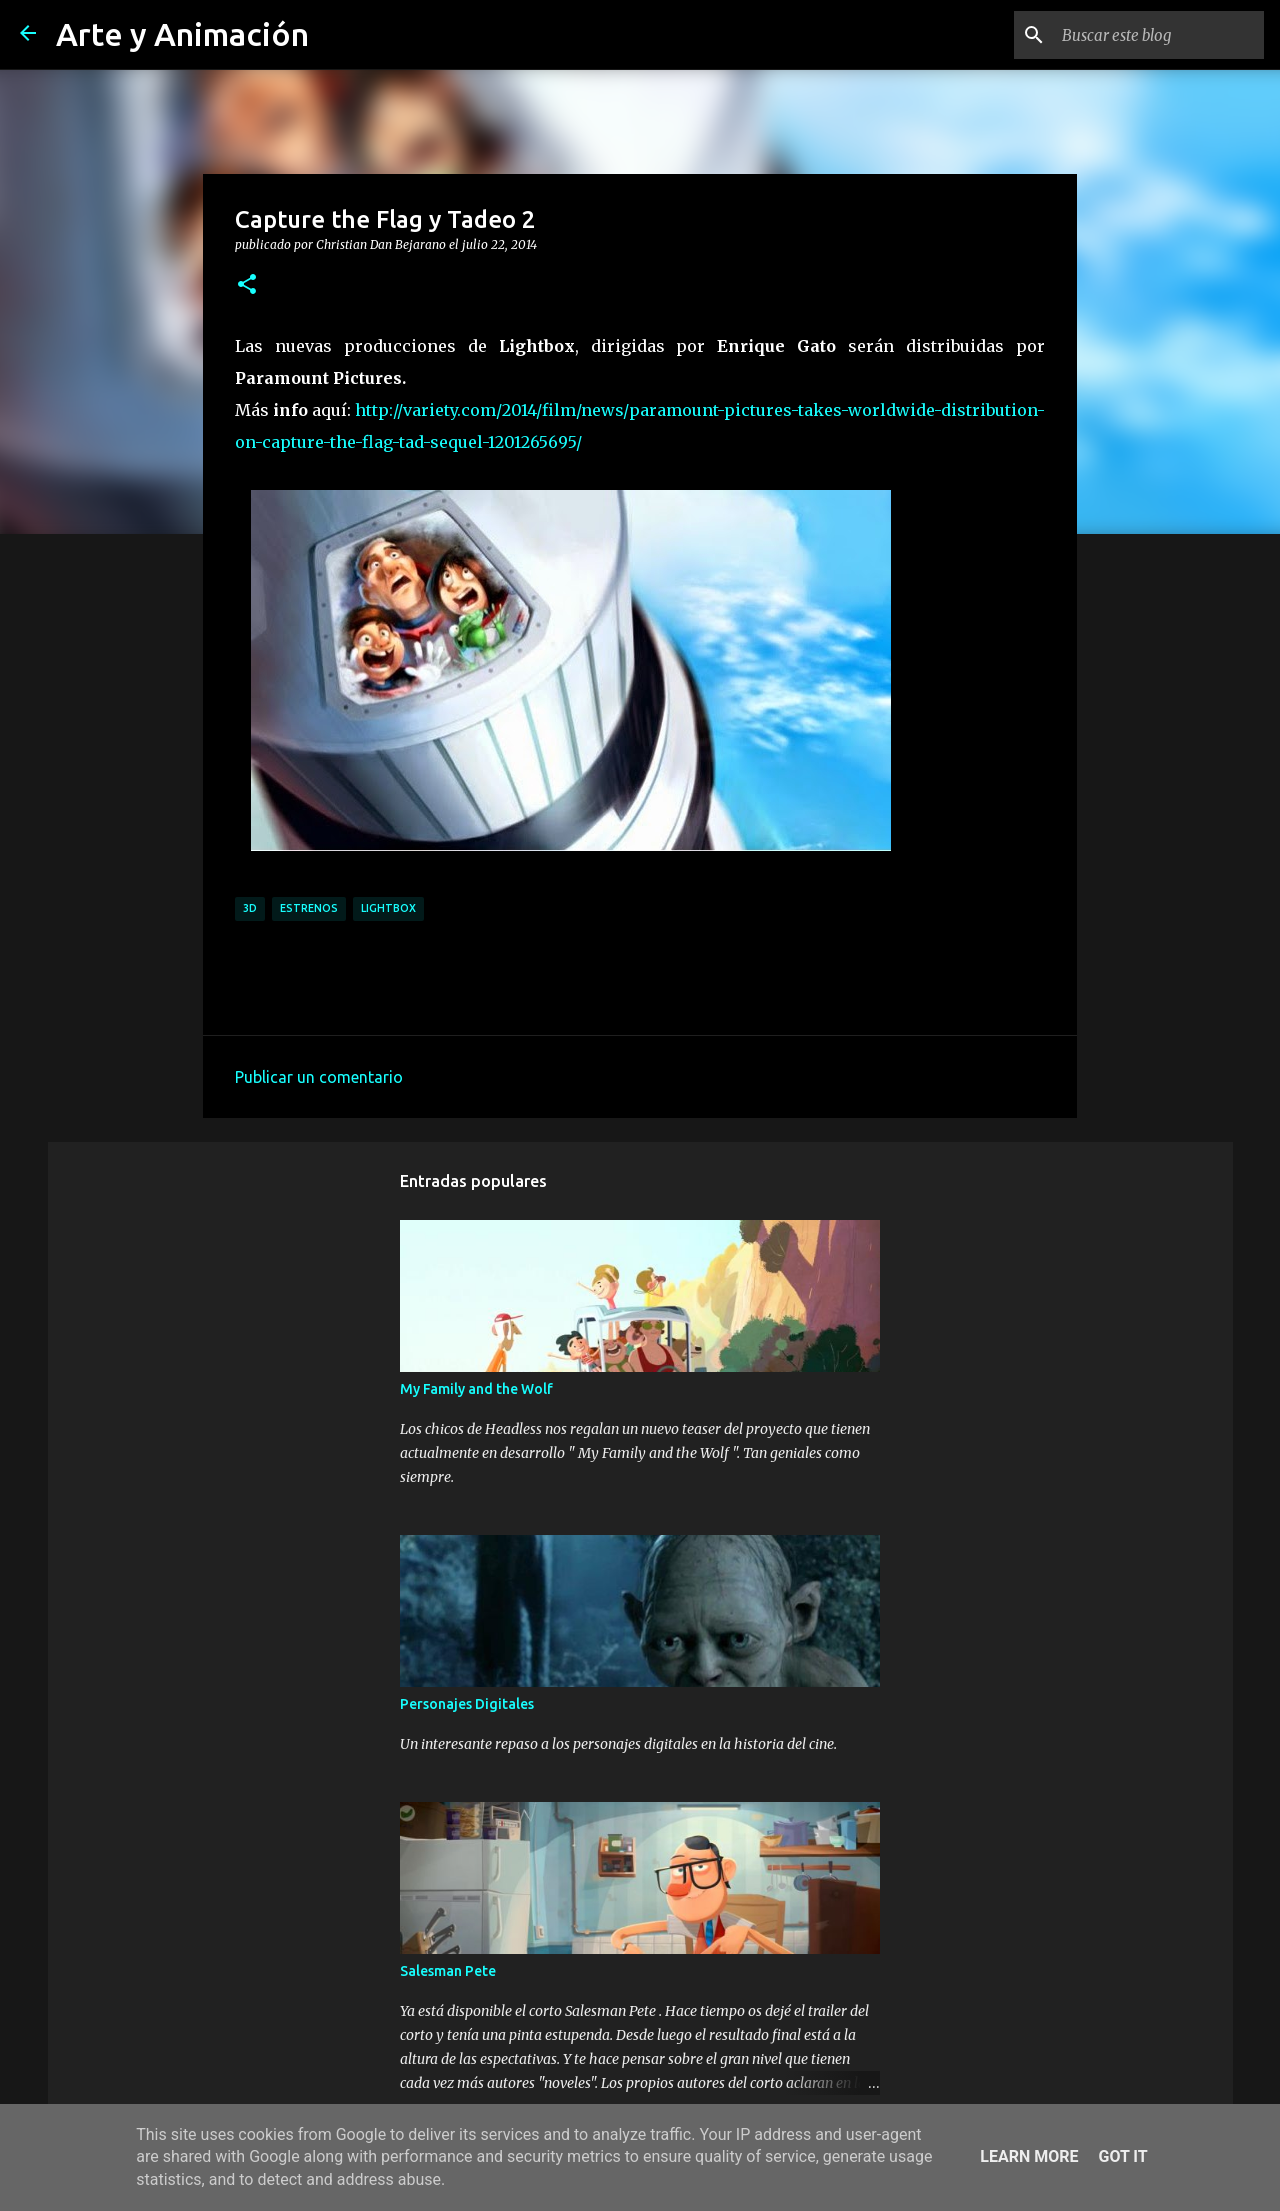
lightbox (388, 908)
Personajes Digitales (467, 1704)
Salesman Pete (448, 1971)
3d (250, 908)
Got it (1122, 2156)
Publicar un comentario (319, 1077)
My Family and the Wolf (476, 1389)
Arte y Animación (182, 34)
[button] (247, 285)
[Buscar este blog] (1159, 35)
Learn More (1029, 2156)
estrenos (309, 908)
